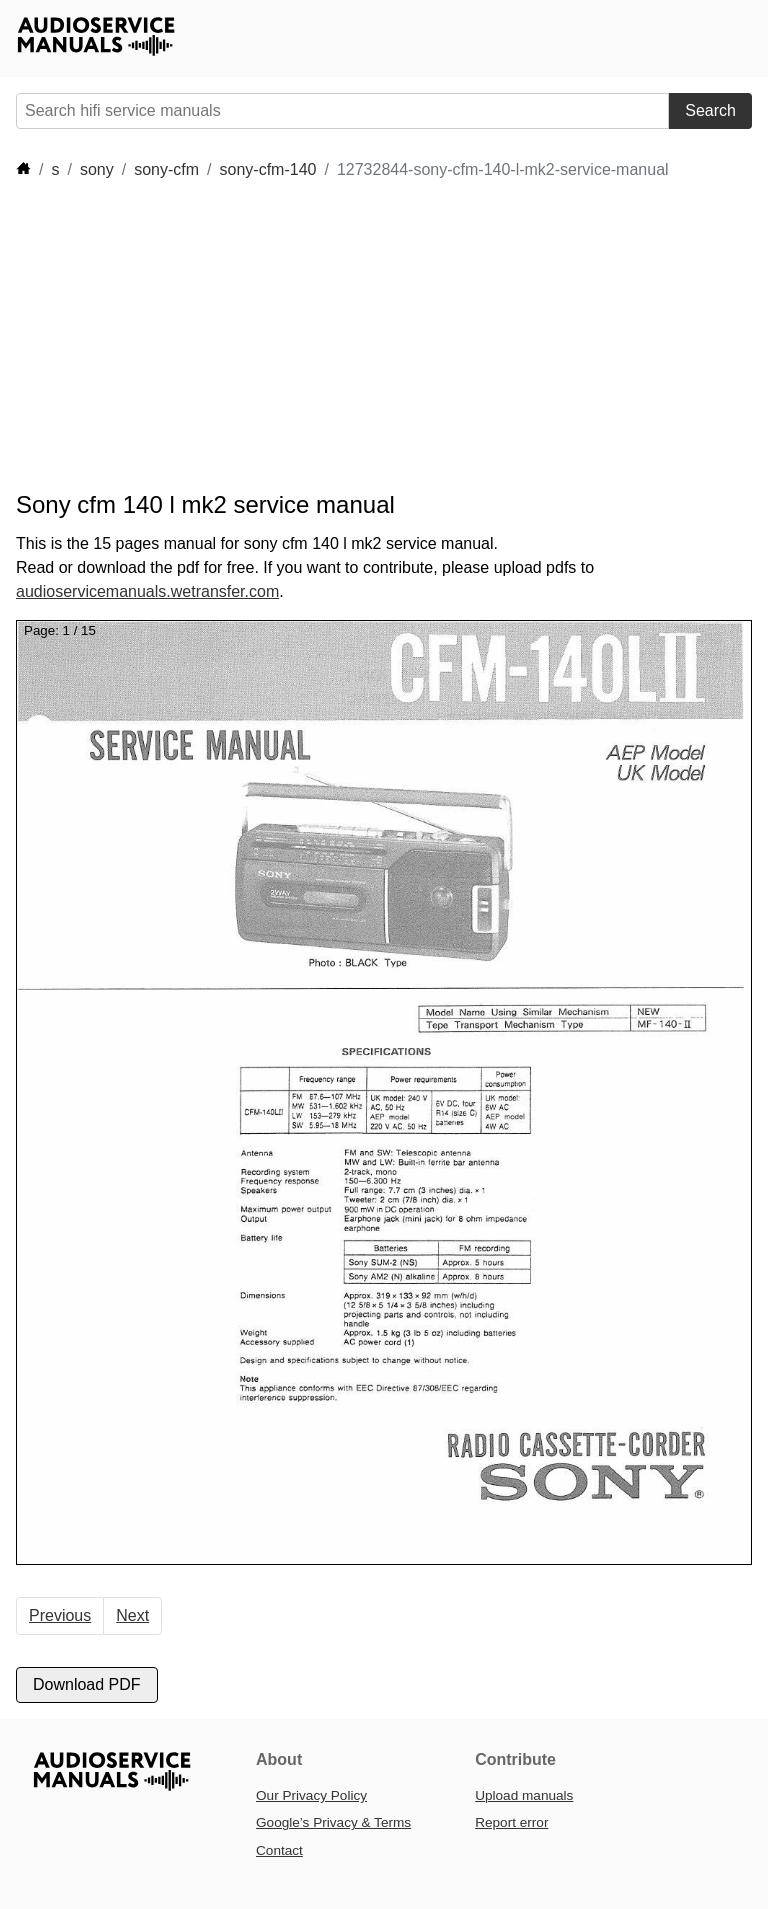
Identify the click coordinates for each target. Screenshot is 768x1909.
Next (132, 1615)
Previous (60, 1615)
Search (710, 110)
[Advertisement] (380, 336)
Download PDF (87, 1684)
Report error (511, 1822)
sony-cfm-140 (268, 169)
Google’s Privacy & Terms (333, 1822)
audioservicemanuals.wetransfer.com (147, 591)
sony (97, 169)
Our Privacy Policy (311, 1795)
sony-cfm (166, 169)
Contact (279, 1850)
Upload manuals (524, 1795)
